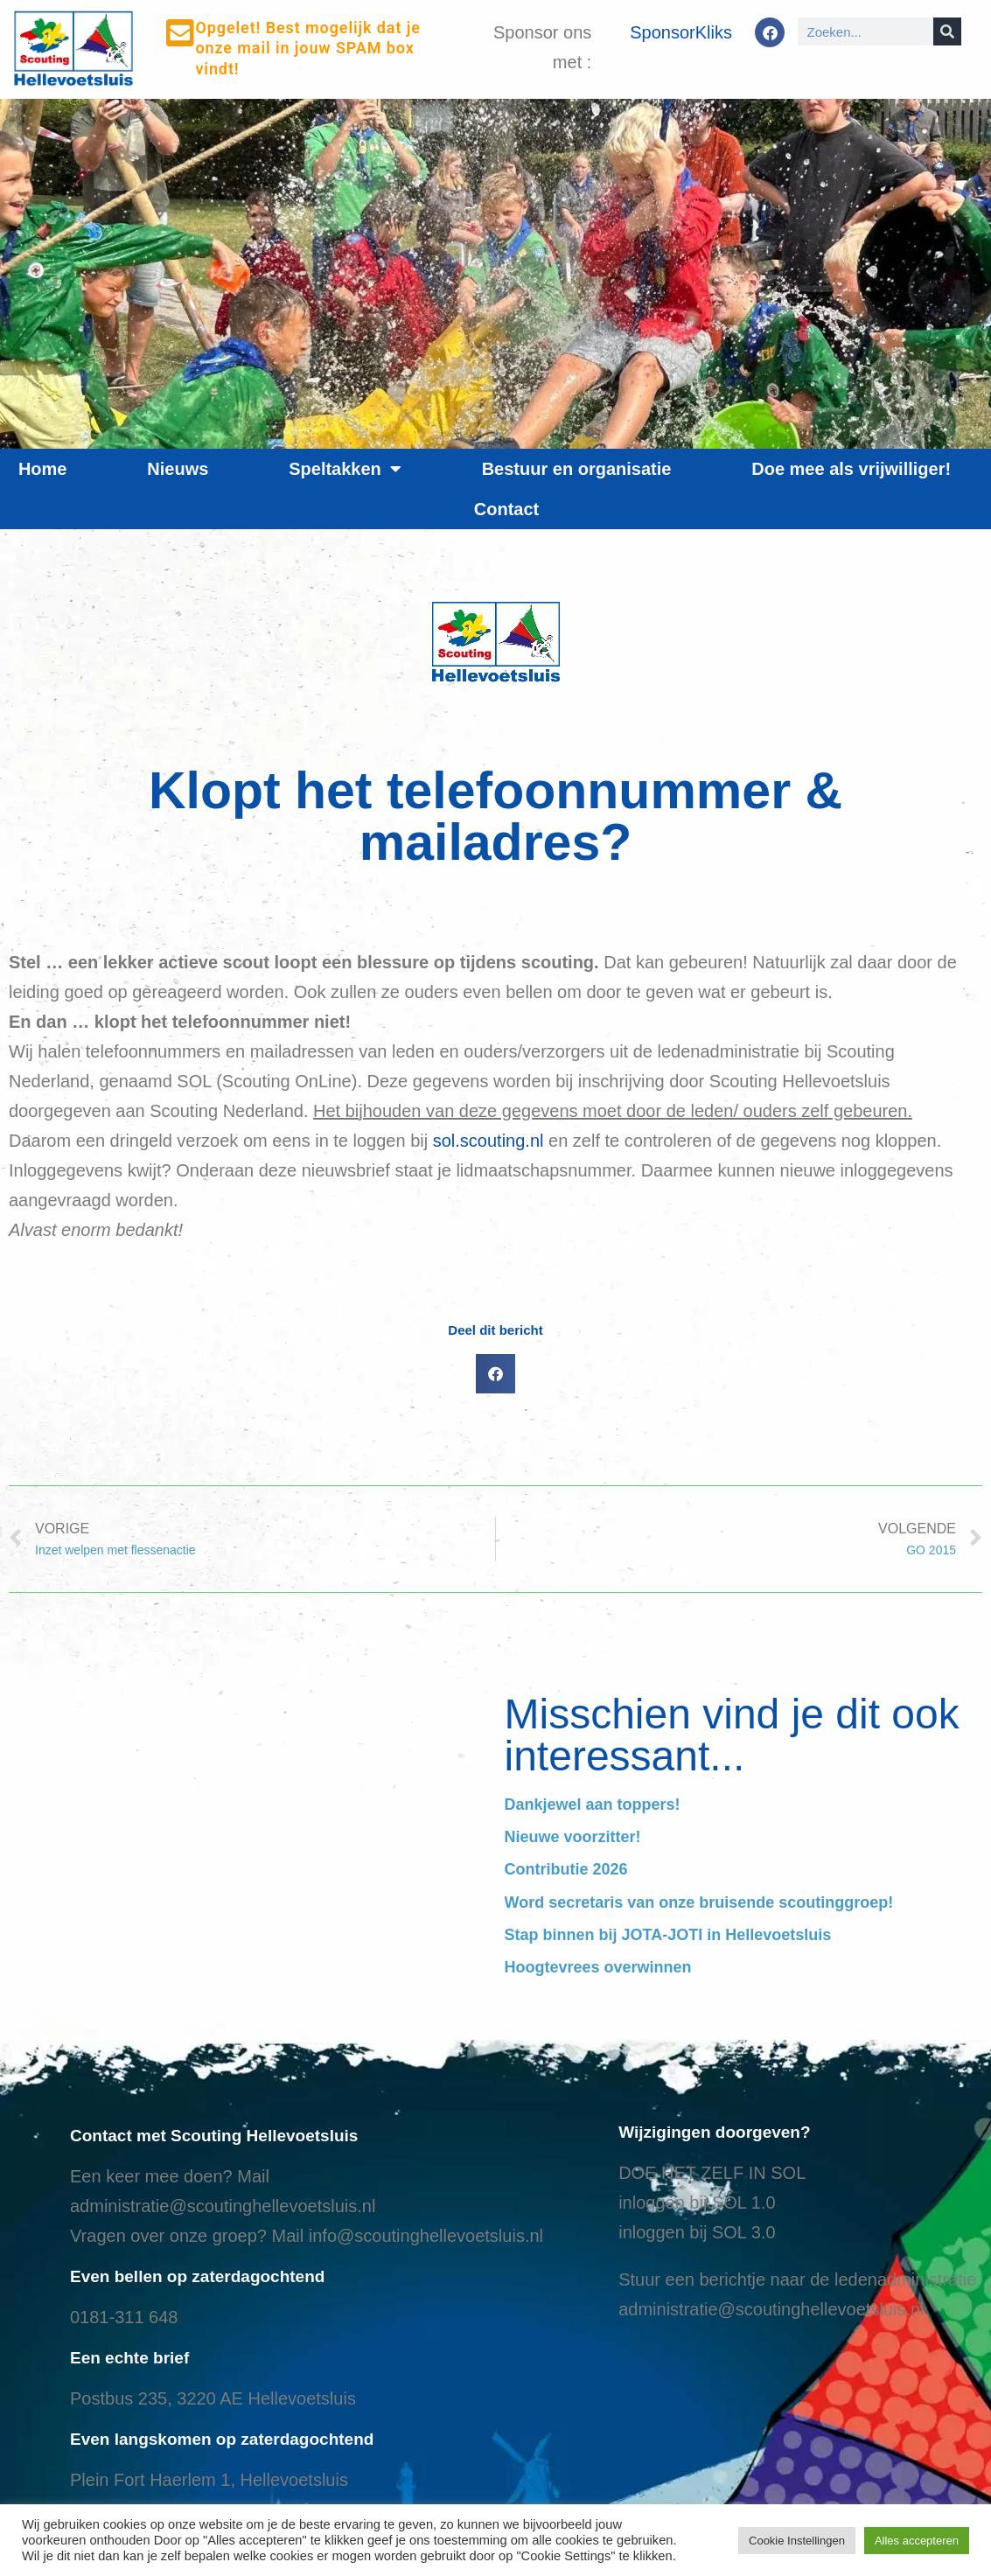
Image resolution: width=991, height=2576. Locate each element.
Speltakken (345, 468)
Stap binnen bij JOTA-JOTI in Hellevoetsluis (668, 1935)
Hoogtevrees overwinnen (598, 1967)
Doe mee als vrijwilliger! (851, 468)
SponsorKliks (681, 32)
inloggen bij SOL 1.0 (696, 2202)
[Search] (947, 31)
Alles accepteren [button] (917, 2540)
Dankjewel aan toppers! (592, 1804)
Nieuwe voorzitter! (573, 1837)
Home (42, 468)
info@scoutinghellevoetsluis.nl (426, 2235)
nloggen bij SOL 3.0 (699, 2232)
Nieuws (177, 468)
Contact (506, 509)
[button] (495, 1373)
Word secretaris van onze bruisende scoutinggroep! (699, 1902)
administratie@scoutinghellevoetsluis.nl (222, 2206)
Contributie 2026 (566, 1869)
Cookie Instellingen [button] (797, 2540)
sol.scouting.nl (488, 1140)
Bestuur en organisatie (577, 468)
